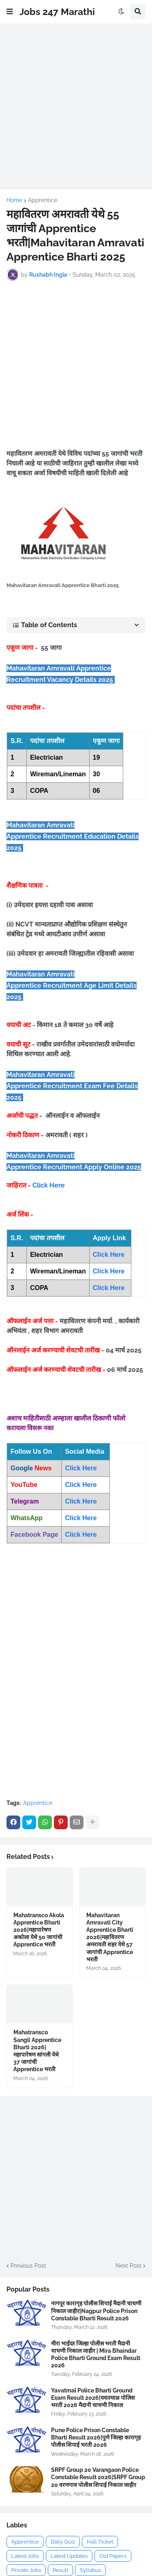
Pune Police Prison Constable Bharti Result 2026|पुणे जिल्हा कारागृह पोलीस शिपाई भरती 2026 (96, 2437)
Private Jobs (26, 2570)
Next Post (128, 2265)
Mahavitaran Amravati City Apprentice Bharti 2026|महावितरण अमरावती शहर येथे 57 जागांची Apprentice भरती (109, 1937)
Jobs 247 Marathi (57, 11)
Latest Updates (69, 2556)
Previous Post (28, 2265)
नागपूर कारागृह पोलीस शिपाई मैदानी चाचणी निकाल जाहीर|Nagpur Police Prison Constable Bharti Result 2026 (96, 2310)
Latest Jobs (25, 2556)
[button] (9, 12)
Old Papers (112, 2556)
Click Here (48, 1185)
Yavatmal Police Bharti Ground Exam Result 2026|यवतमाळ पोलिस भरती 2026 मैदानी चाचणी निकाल (93, 2397)
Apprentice (42, 200)
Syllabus (90, 2570)
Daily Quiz (63, 2542)
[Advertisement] (76, 106)
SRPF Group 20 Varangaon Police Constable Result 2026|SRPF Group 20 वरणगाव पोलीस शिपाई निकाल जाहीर (98, 2477)
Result (60, 2570)
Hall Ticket (100, 2542)
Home (14, 200)
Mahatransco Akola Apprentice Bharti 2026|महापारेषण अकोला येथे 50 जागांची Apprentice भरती (38, 1930)
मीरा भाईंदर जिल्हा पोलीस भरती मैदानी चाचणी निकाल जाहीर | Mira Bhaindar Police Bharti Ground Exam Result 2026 (95, 2354)
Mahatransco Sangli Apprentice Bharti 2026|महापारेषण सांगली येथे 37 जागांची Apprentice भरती (37, 2050)
